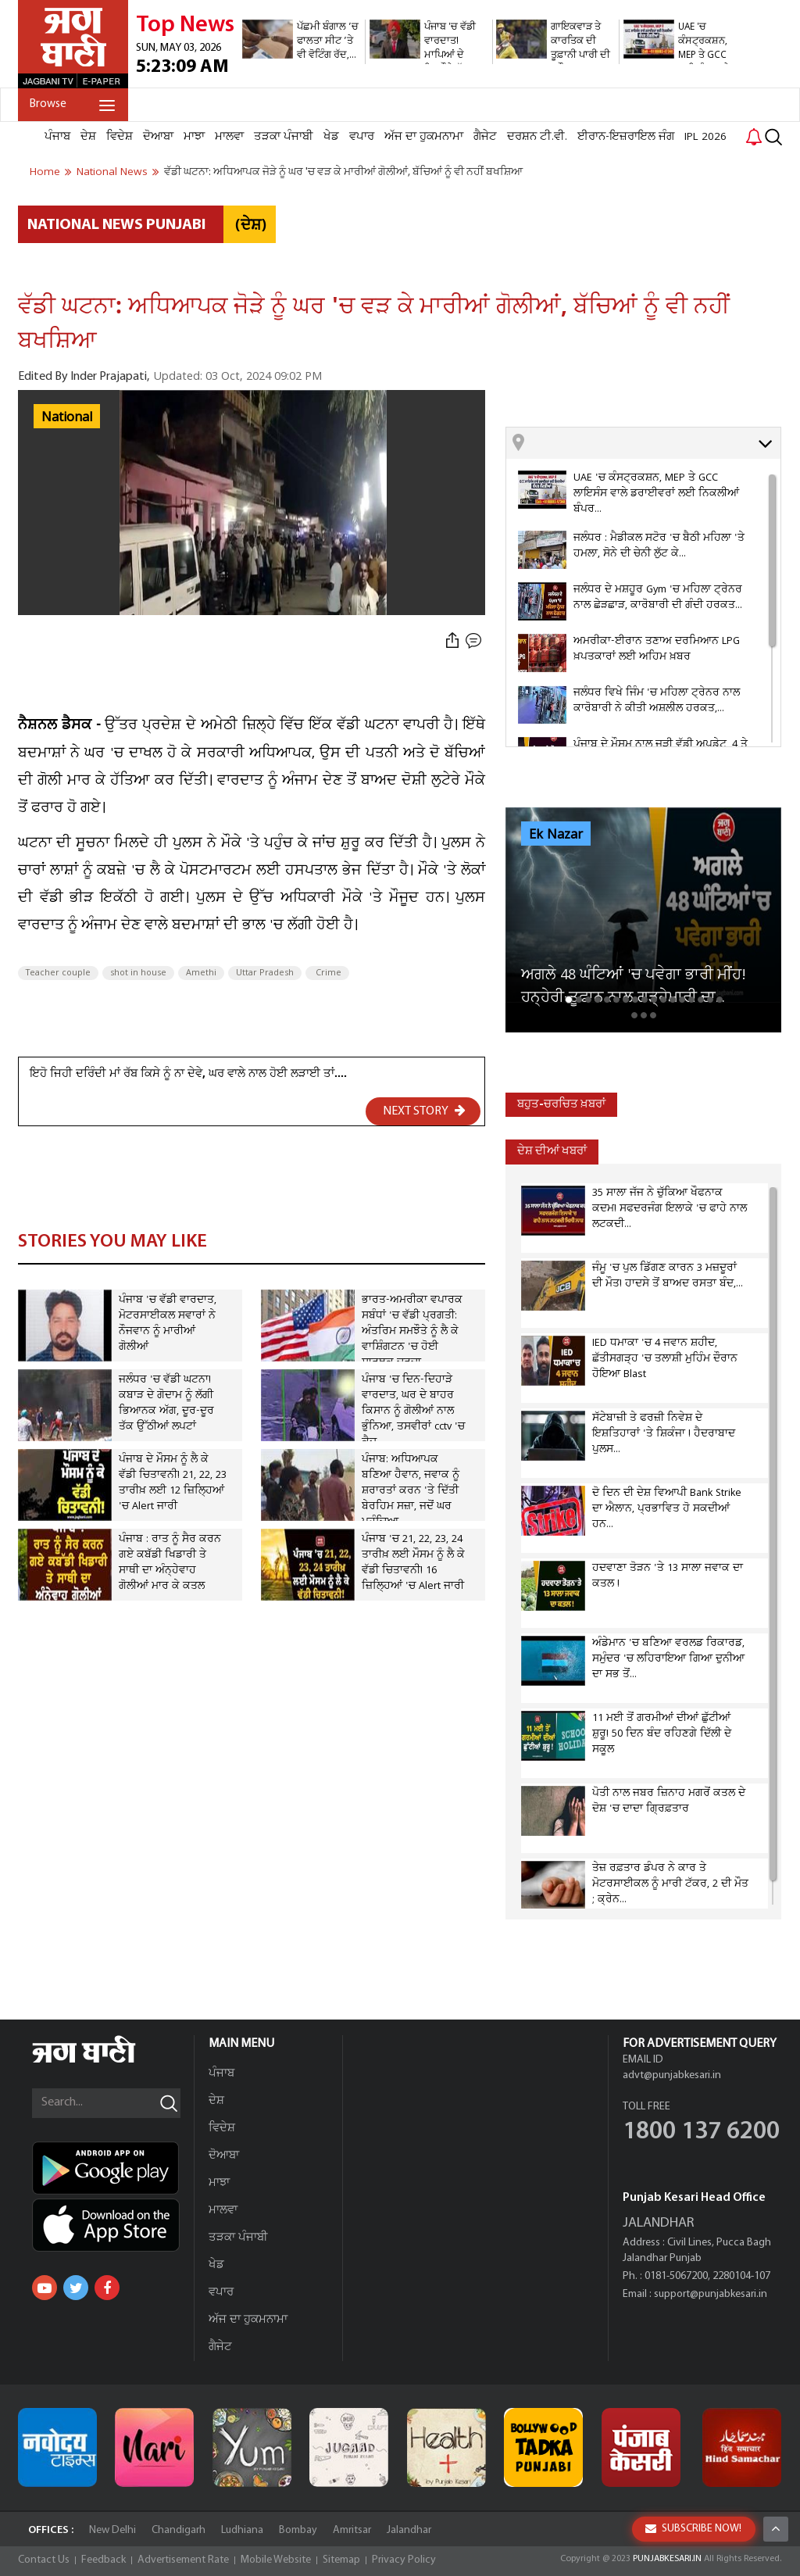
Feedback (103, 2560)
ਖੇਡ (331, 137)
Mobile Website (276, 2560)
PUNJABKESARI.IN (667, 2558)
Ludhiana (242, 2530)
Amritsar (352, 2530)
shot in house (138, 973)
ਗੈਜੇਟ (485, 137)
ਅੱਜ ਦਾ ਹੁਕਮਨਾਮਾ (423, 137)
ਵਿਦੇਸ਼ (119, 137)
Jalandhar (409, 2530)
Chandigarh (178, 2530)
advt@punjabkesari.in (672, 2075)
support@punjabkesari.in (710, 2294)
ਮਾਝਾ (194, 137)
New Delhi (112, 2530)
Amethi (201, 973)
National (66, 417)
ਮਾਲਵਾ (229, 137)
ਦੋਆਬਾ (158, 137)
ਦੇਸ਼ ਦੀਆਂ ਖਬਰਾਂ (552, 1151)
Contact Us (44, 2560)
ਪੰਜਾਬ (57, 137)
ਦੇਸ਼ (88, 137)
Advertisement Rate (183, 2560)
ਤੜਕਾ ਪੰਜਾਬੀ (283, 137)
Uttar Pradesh (265, 973)
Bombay (298, 2530)
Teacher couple (58, 973)
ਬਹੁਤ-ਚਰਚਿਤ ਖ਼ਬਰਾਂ (561, 1105)
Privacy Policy (404, 2560)
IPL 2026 (705, 137)
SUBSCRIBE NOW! (693, 2529)
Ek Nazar (556, 834)
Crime (327, 973)
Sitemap (341, 2560)
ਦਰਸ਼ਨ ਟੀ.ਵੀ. (537, 137)
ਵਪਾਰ (361, 137)
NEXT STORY (424, 1111)
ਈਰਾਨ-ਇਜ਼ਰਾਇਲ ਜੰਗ (625, 137)
